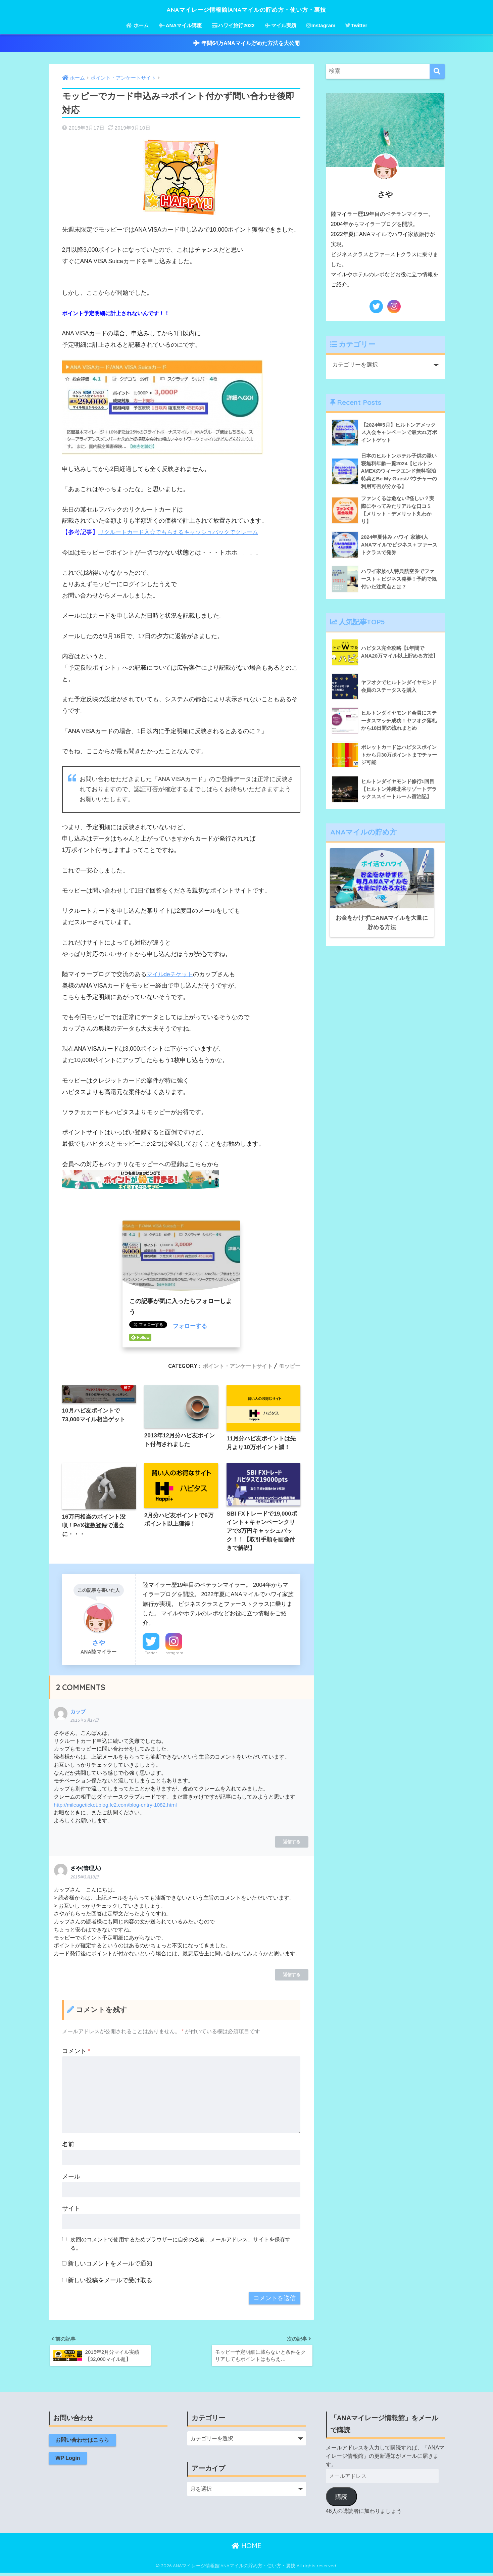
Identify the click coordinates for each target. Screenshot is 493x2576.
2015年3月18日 (85, 1878)
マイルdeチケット (171, 974)
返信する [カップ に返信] (291, 1843)
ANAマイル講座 (180, 25)
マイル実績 (280, 25)
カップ (78, 1713)
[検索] (437, 71)
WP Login (68, 2462)
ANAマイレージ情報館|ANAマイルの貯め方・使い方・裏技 (246, 9)
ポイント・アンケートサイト (234, 1365)
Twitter (356, 25)
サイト (71, 2210)
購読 (341, 2499)
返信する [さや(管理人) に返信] (291, 1975)
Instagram (321, 25)
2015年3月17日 (85, 1722)
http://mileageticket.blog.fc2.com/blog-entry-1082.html (117, 1806)
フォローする (191, 1326)
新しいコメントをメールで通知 (110, 2265)
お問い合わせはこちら (82, 2444)
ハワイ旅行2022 (233, 25)
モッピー (289, 1365)
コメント (76, 2052)
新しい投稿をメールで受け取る (110, 2282)
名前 (68, 2146)
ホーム (137, 25)
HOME (246, 2549)
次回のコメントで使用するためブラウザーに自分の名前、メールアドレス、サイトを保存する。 (180, 2245)
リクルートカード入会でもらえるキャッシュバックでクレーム (182, 532)
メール (71, 2178)
